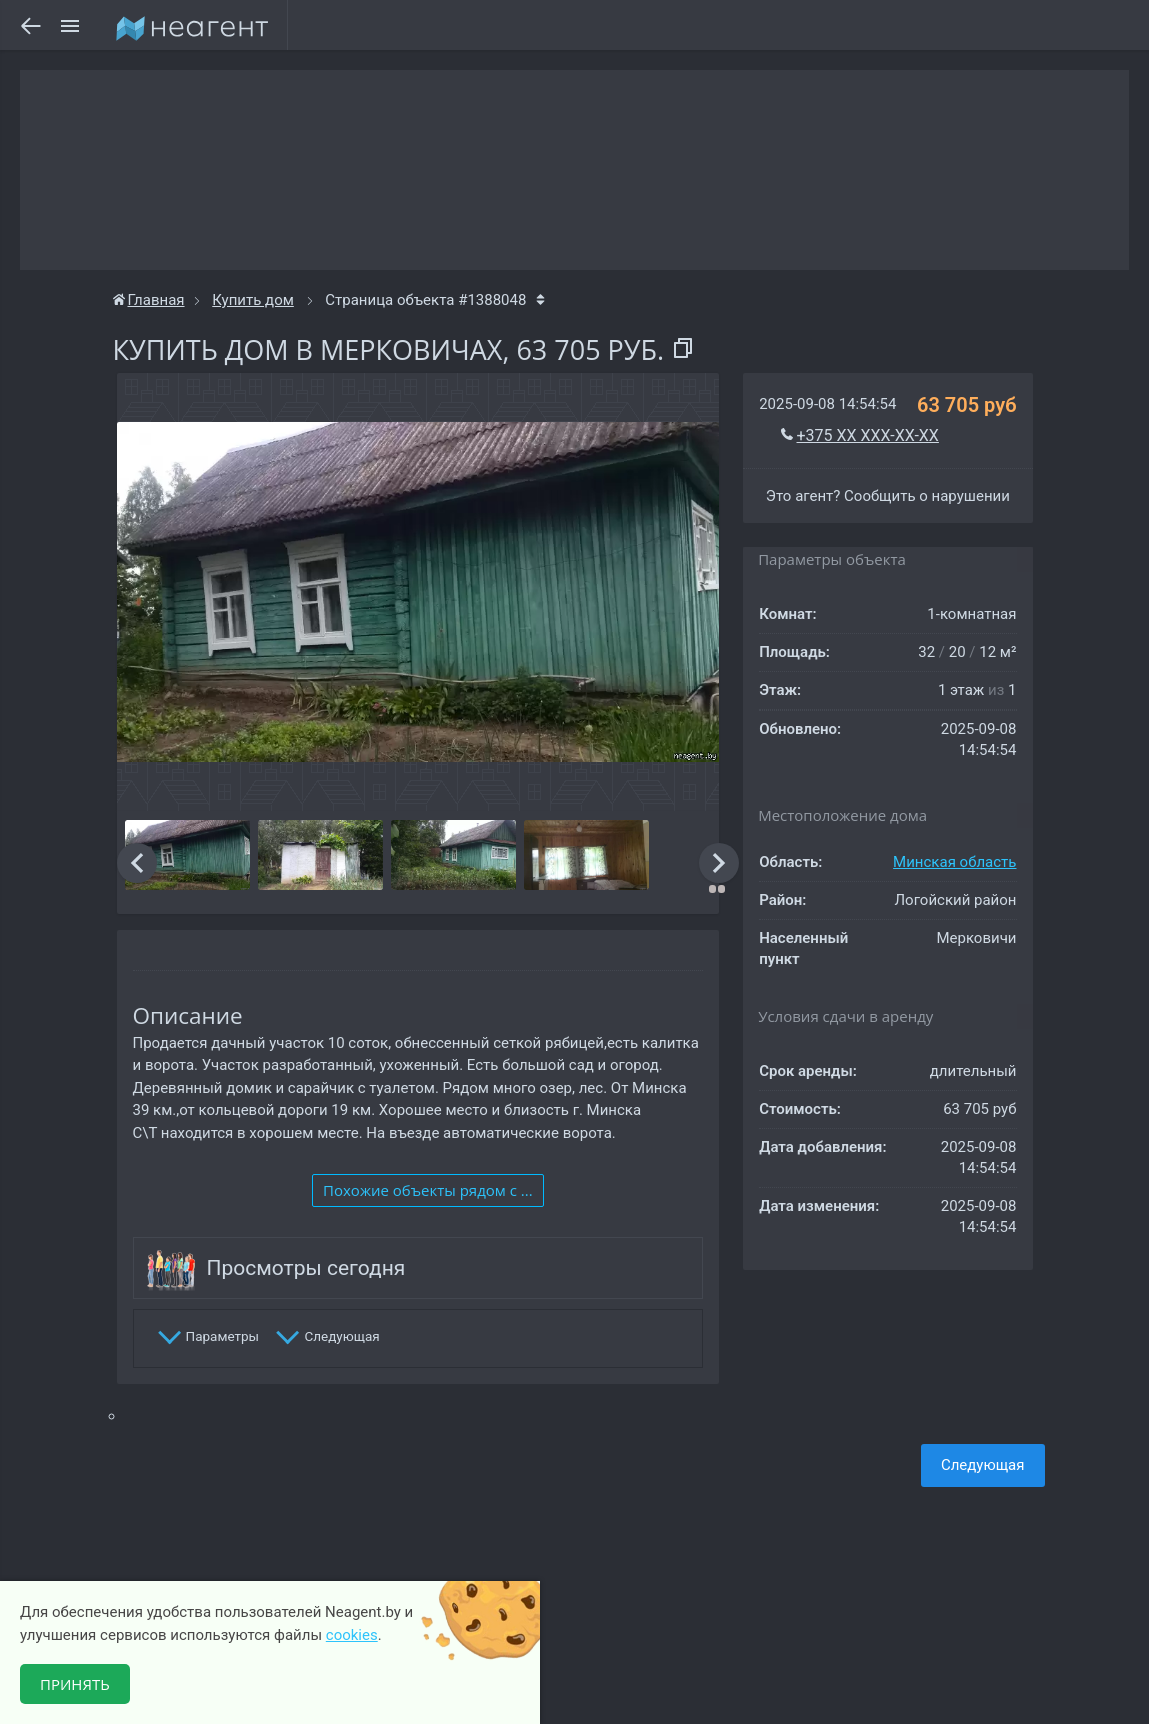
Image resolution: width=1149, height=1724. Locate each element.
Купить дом (253, 300)
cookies (352, 1635)
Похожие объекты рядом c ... (428, 1190)
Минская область (954, 862)
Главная (149, 300)
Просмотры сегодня (306, 1268)
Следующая (983, 1465)
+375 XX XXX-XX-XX (868, 435)
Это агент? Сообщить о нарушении (888, 496)
